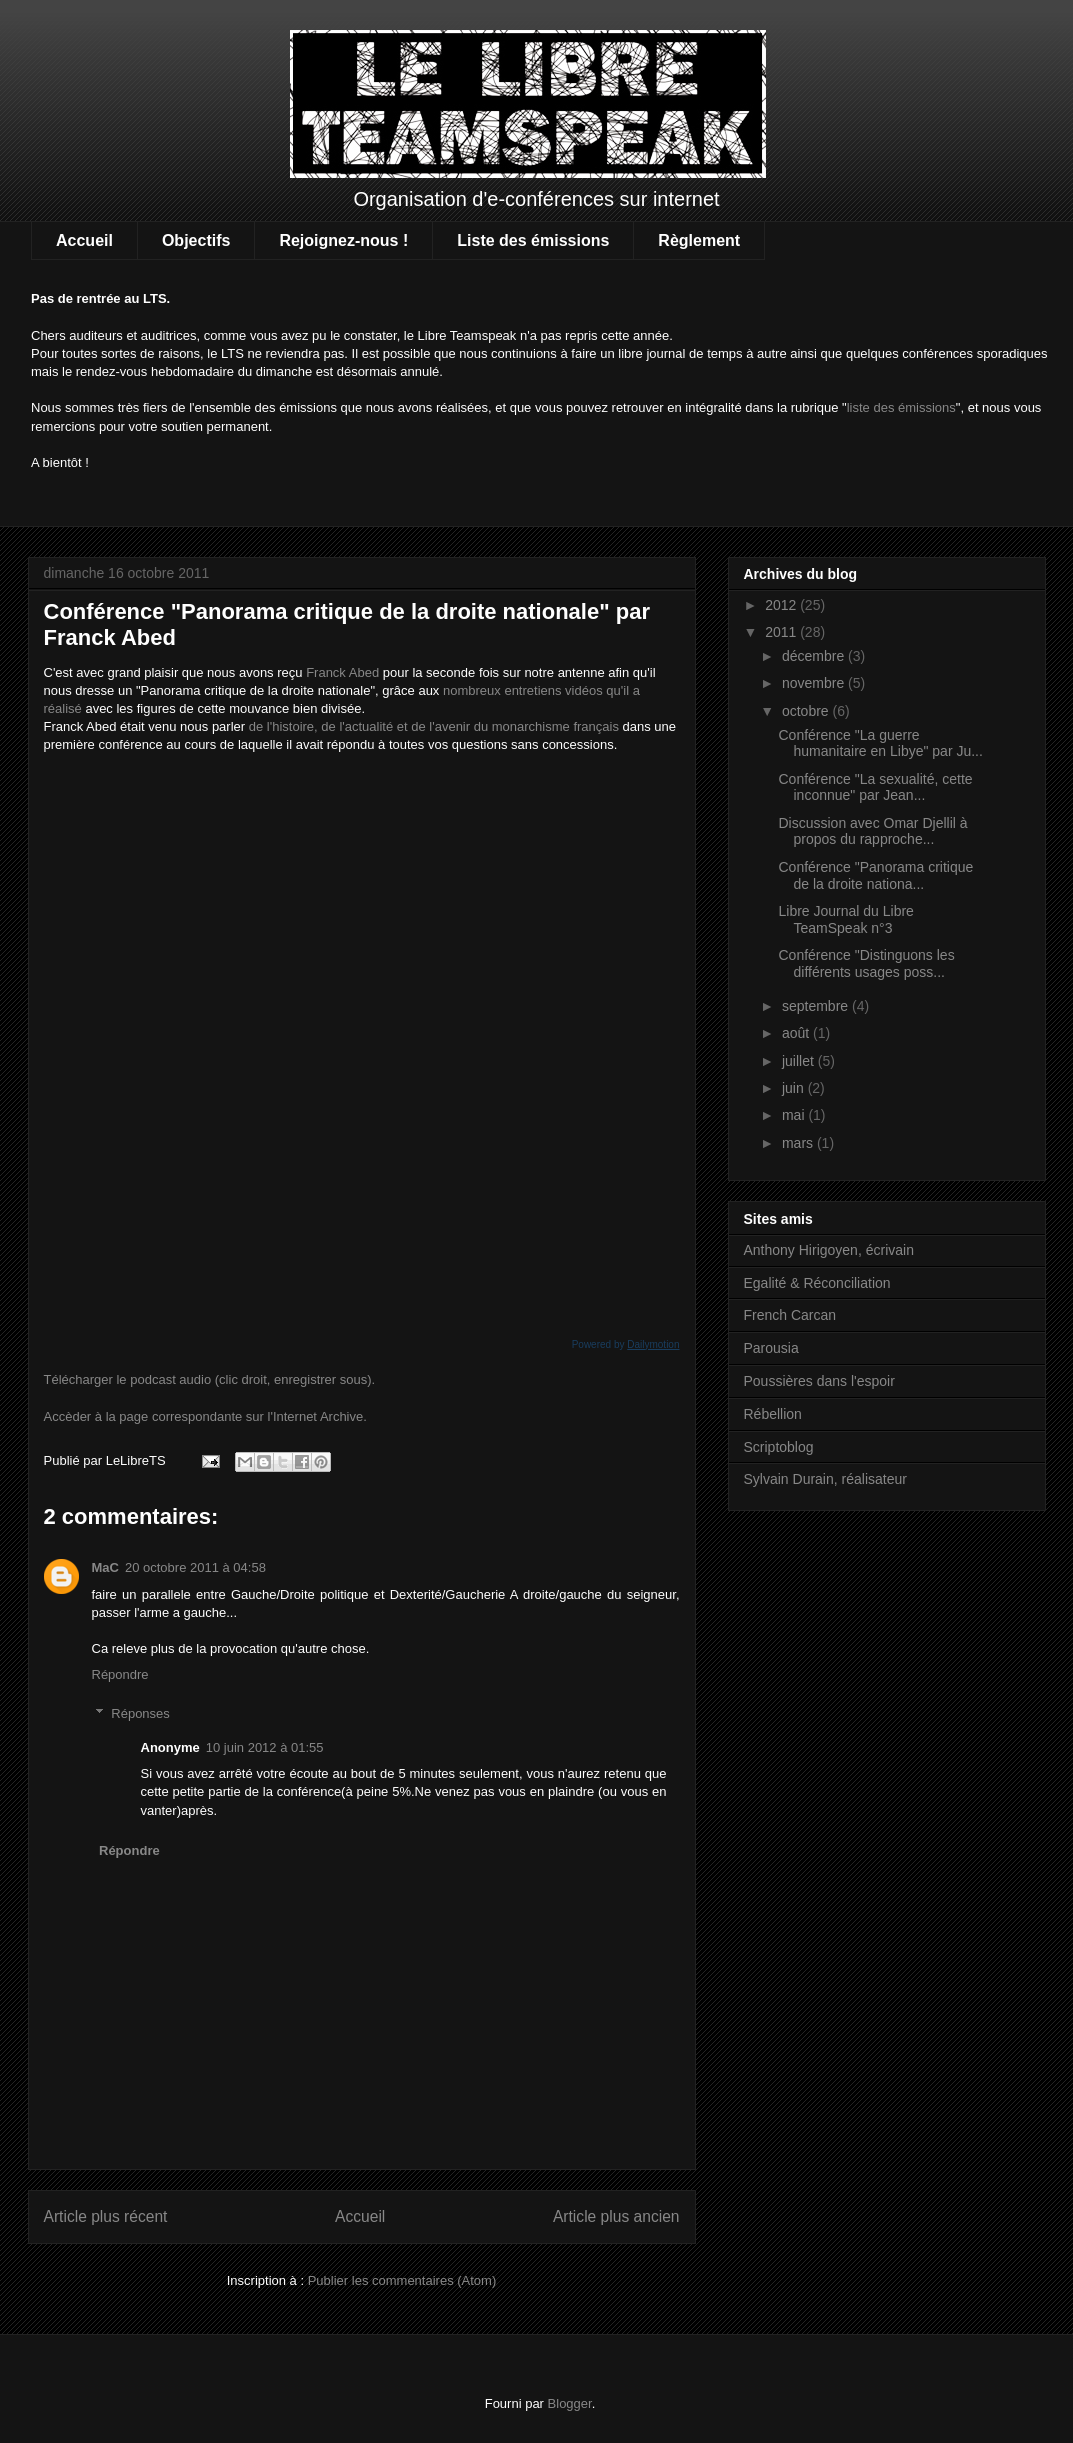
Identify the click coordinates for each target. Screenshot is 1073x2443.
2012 (782, 605)
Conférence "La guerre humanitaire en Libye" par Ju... (880, 743)
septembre (817, 1006)
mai (795, 1115)
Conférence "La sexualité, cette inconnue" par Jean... (875, 787)
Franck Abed (342, 672)
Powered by (626, 1344)
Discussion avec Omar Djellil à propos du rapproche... (872, 831)
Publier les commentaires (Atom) (402, 2280)
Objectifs (196, 240)
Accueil (84, 240)
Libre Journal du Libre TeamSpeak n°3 (845, 919)
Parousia (771, 1348)
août (797, 1033)
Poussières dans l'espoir (819, 1381)
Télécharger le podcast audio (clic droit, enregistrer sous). (210, 1379)
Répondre (120, 1674)
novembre (815, 683)
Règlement (699, 240)
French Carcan (790, 1315)
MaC (105, 1567)
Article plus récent (106, 2216)
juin (795, 1088)
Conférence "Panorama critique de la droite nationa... (875, 875)
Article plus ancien (616, 2216)
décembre (815, 656)
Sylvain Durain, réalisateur (825, 1479)
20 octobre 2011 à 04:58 (195, 1567)
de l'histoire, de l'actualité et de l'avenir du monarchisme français (434, 726)
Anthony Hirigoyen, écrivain (829, 1250)
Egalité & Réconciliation (817, 1283)
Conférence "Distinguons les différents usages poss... (866, 963)
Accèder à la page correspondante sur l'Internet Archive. (205, 1416)
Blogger (570, 2403)
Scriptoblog (779, 1447)
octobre (807, 711)
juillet (800, 1061)
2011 (782, 632)
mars (799, 1143)
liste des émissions (901, 407)
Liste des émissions (533, 240)
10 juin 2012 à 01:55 (265, 1747)
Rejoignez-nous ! (343, 240)
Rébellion (773, 1414)
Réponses (140, 1713)
